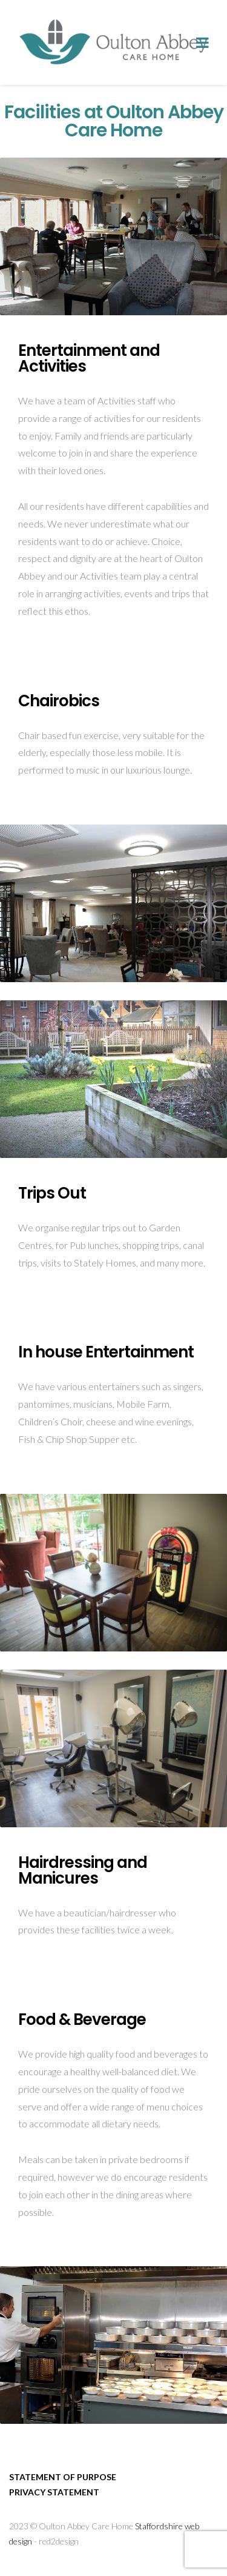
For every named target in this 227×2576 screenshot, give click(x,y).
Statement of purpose (62, 2477)
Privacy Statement (54, 2492)
